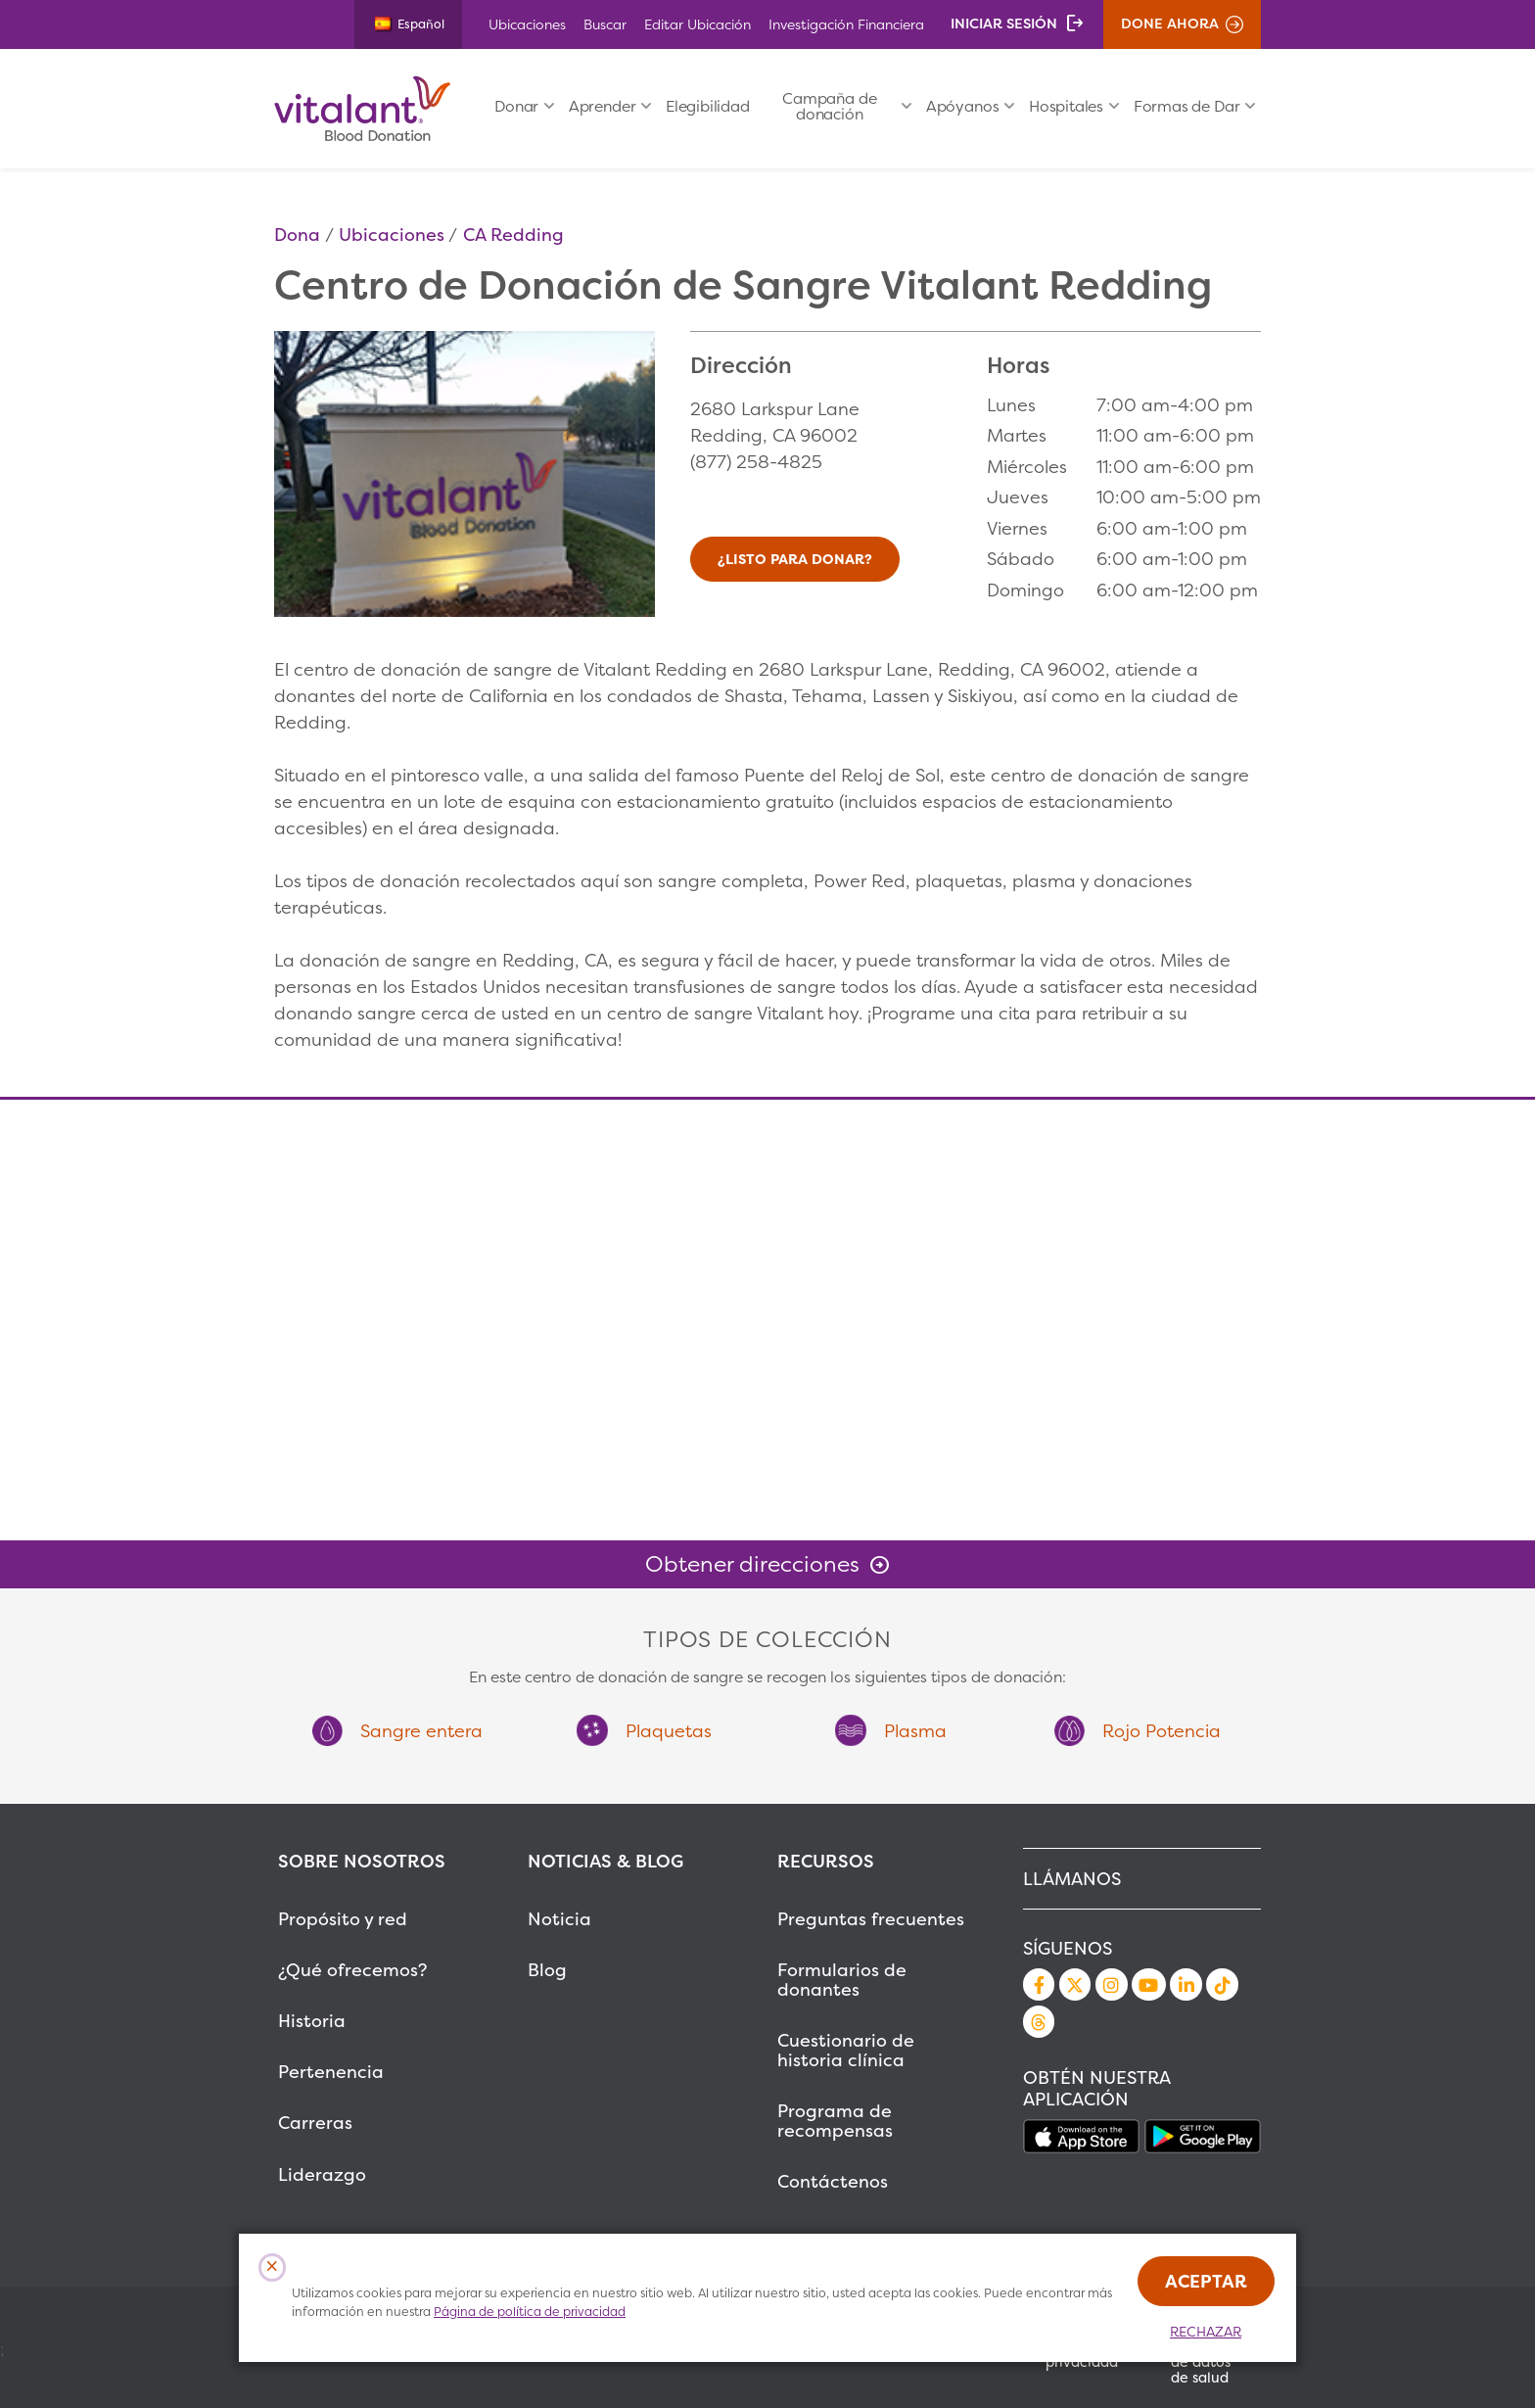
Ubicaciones (527, 24)
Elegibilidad (708, 106)
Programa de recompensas (835, 2121)
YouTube (1148, 1984)
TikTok (1221, 1984)
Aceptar (1206, 2281)
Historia (312, 2020)
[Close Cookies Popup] (272, 2267)
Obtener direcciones (752, 1564)
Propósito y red (342, 1919)
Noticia (559, 1919)
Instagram (1111, 1984)
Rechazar (1205, 2331)
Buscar (605, 24)
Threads (1038, 2021)
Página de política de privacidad (530, 2311)
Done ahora (1170, 23)
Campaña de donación (829, 106)
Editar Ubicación (697, 24)
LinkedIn (1185, 1984)
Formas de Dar (1187, 106)
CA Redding (513, 234)
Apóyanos (963, 106)
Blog (547, 1970)
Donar (516, 106)
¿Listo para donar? (795, 559)
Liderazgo (322, 2174)
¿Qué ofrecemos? (352, 1970)
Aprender (602, 106)
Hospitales (1066, 106)
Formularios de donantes (842, 1980)
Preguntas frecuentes (870, 1919)
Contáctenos (832, 2181)
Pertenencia (331, 2071)
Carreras (315, 2122)
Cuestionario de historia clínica (845, 2050)
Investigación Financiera (846, 24)
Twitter (1075, 1984)
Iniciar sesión (1004, 23)
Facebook (1038, 1984)
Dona (297, 234)
